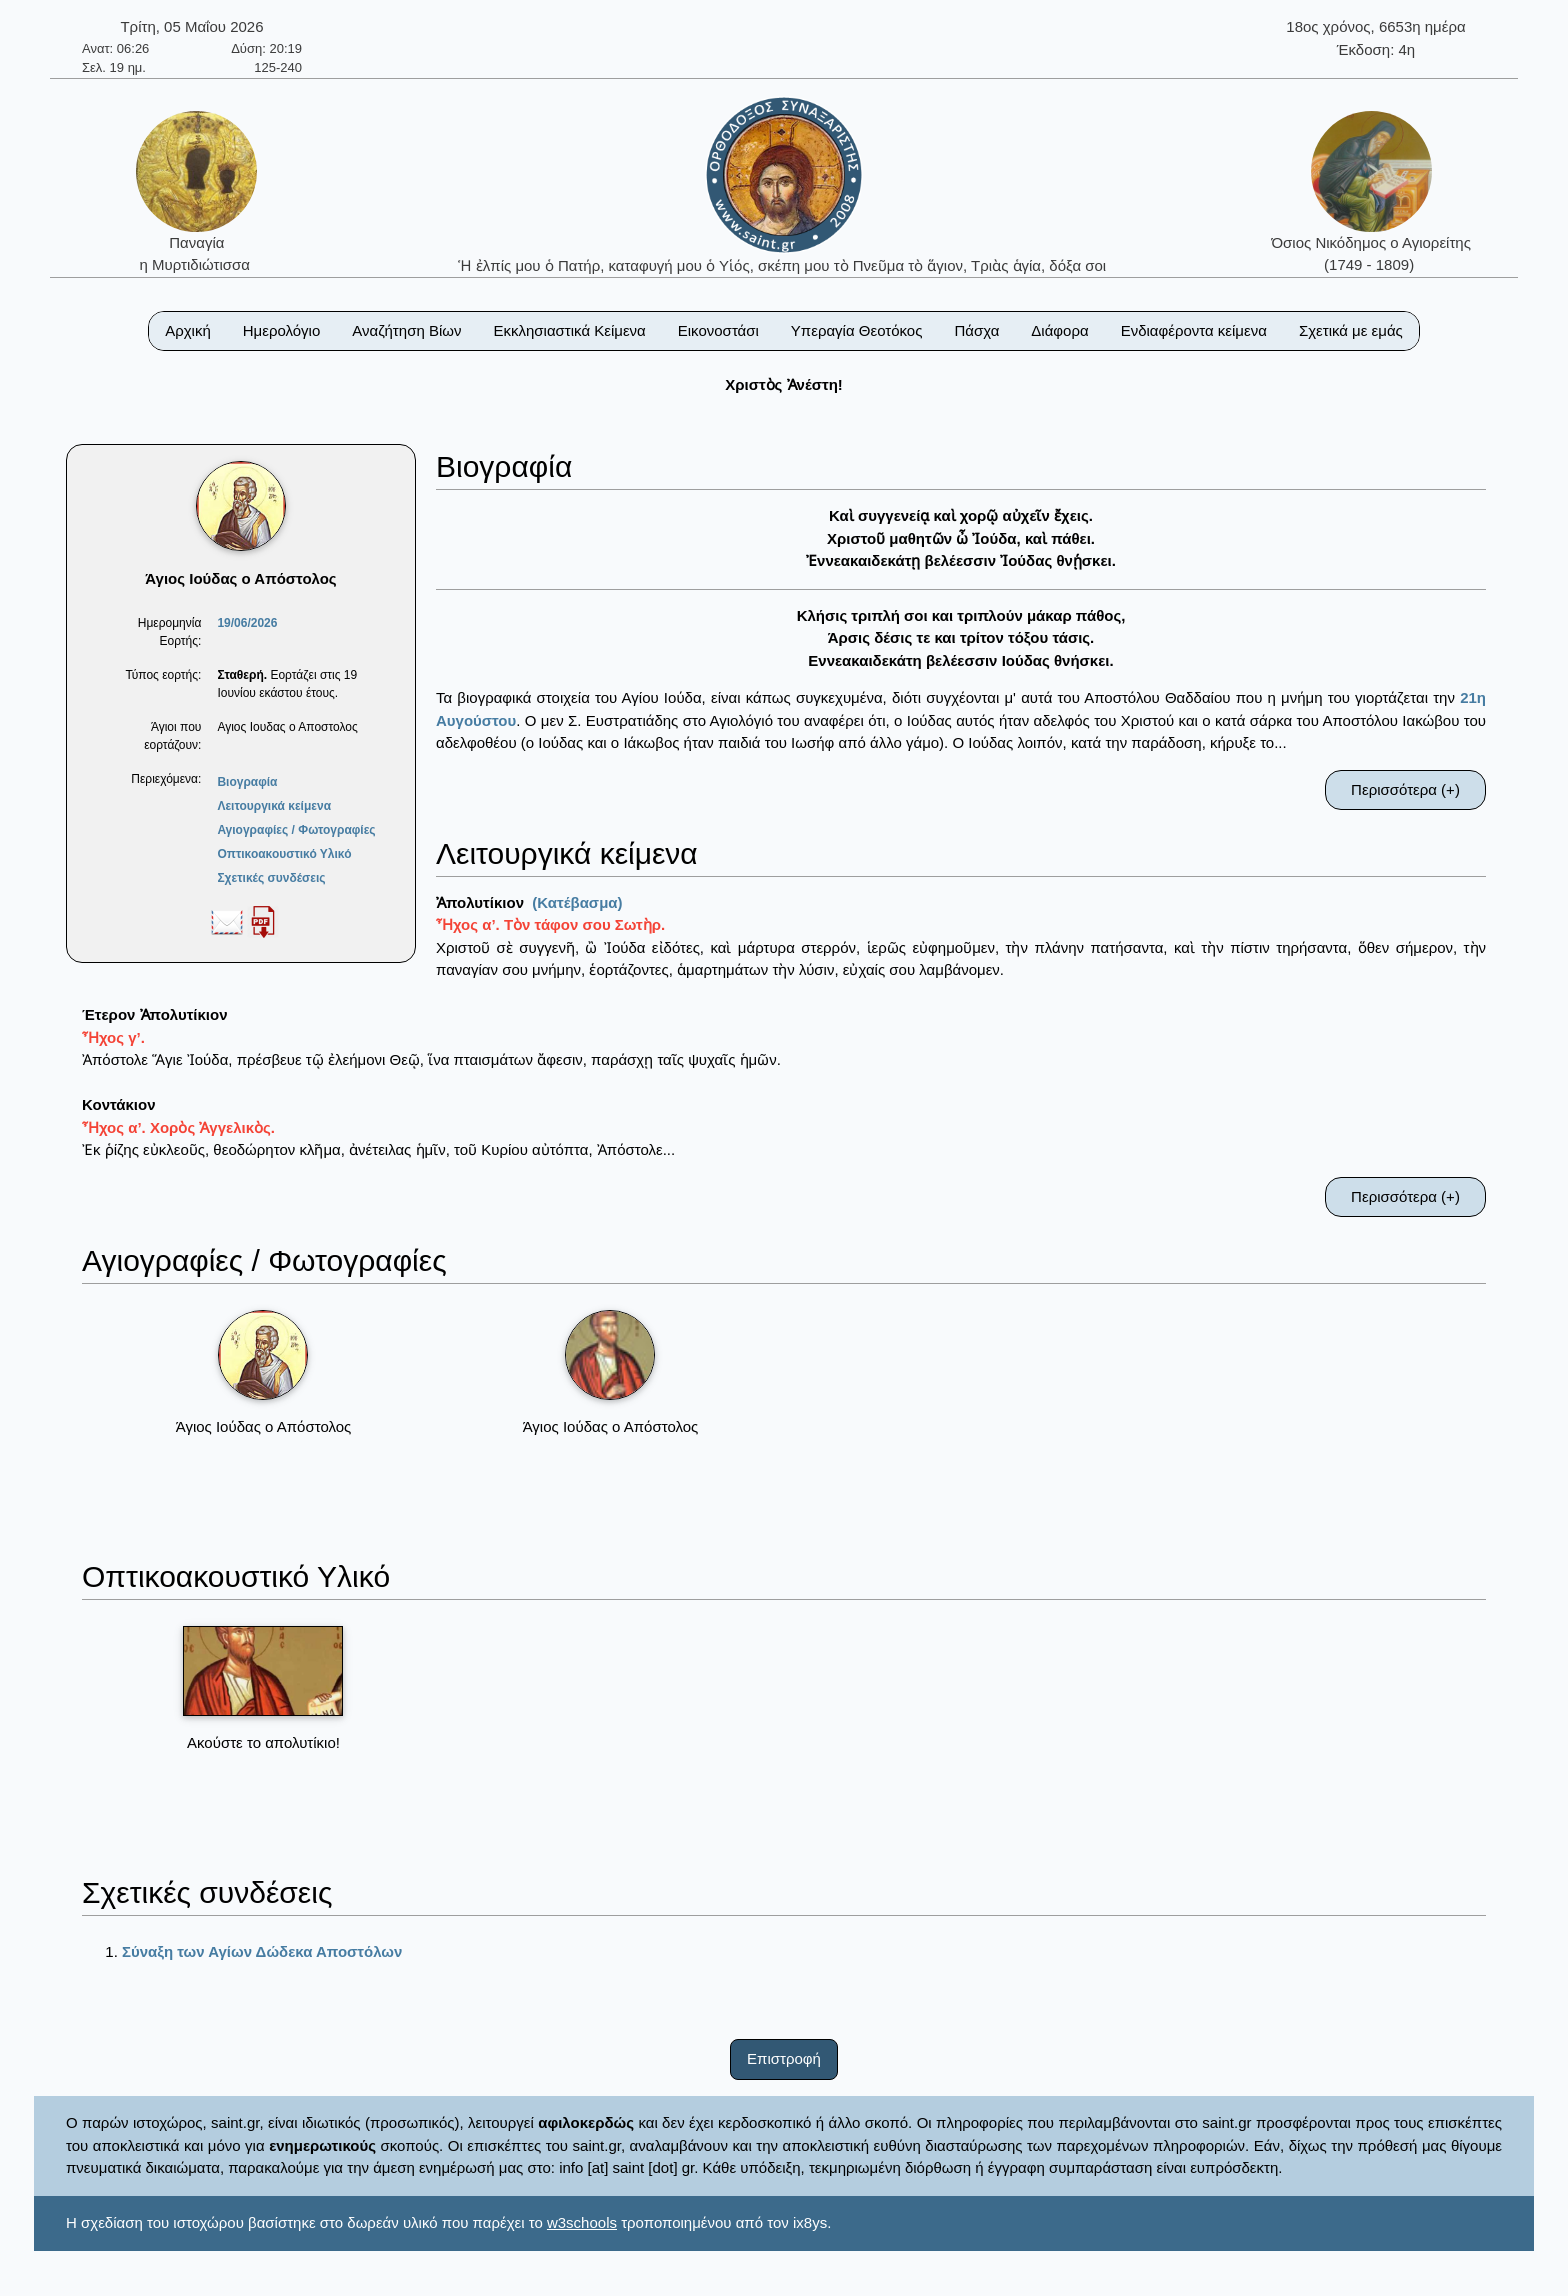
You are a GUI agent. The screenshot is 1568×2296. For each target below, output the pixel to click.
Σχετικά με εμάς (1351, 330)
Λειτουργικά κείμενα (274, 806)
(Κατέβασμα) (577, 902)
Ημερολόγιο (282, 330)
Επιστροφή (784, 2058)
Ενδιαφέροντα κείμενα (1194, 330)
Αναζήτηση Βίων (406, 330)
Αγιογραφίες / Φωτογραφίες (296, 830)
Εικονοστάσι (718, 330)
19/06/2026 (247, 623)
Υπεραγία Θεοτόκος (857, 330)
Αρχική (188, 330)
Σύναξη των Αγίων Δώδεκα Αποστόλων (262, 1951)
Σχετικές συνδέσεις (271, 878)
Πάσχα (976, 330)
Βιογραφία (247, 782)
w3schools (582, 2222)
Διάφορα (1059, 330)
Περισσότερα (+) (1405, 789)
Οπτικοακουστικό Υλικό (284, 854)
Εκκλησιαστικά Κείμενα (569, 330)
